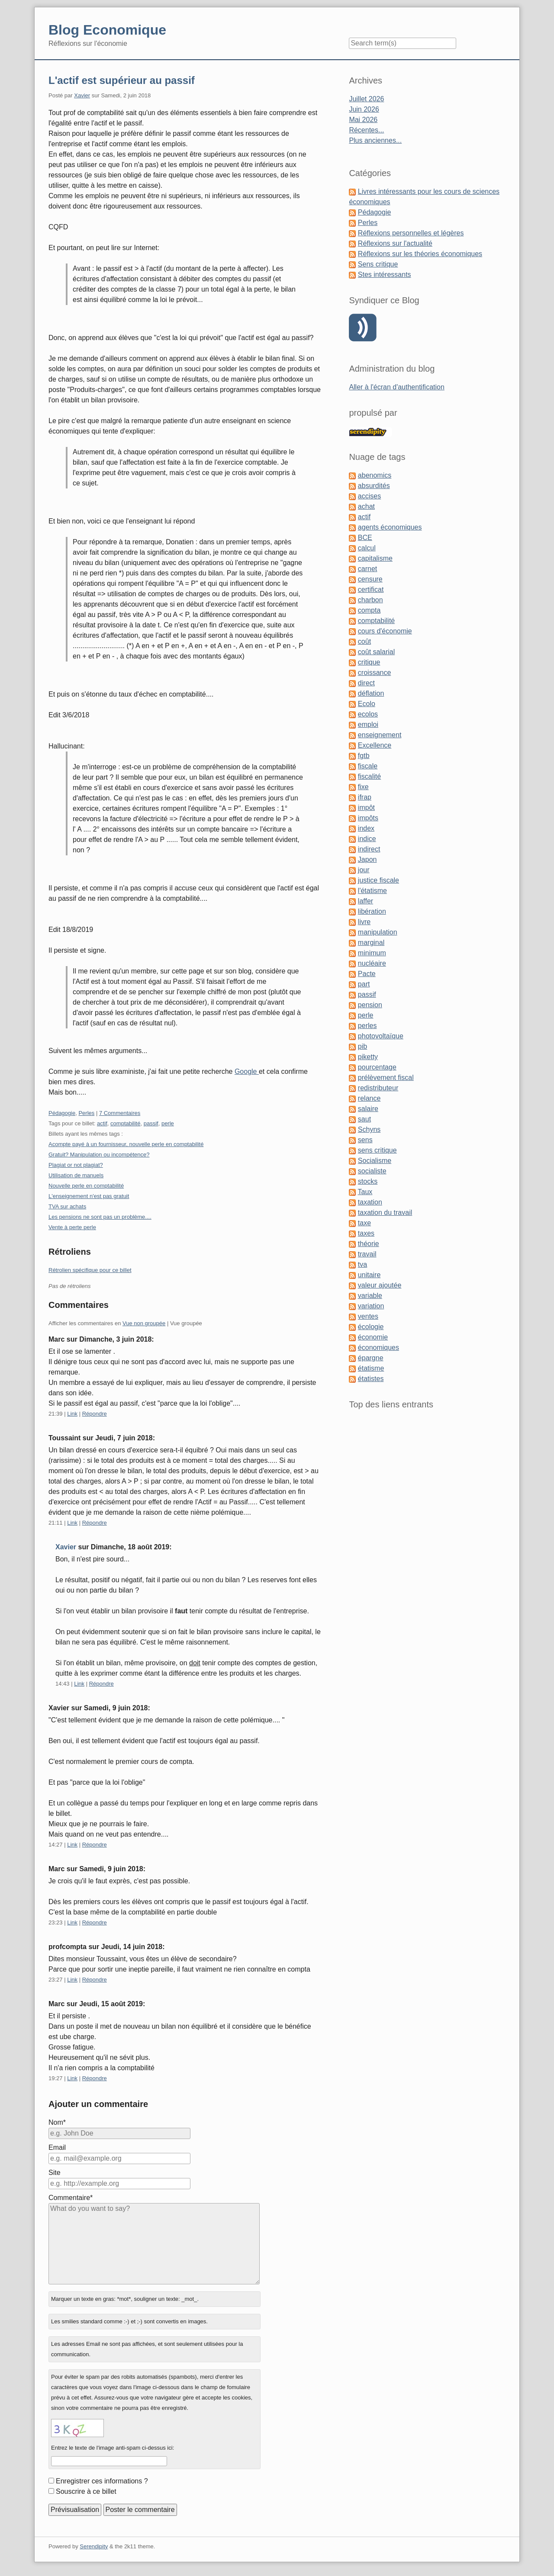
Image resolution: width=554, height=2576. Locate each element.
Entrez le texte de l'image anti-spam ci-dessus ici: (112, 2447)
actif (102, 1123)
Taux (365, 1191)
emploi (368, 724)
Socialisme (374, 1160)
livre (364, 921)
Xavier (82, 95)
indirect (369, 849)
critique (369, 662)
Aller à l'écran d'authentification (396, 387)
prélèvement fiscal (386, 1077)
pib (362, 1046)
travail (367, 1254)
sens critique (377, 1150)
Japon (367, 859)
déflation (371, 693)
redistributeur (378, 1088)
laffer (365, 901)
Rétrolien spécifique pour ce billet (90, 1270)
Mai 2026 (363, 119)
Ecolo (366, 703)
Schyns (369, 1129)
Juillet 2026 (366, 99)
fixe (363, 786)
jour (364, 870)
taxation (370, 1202)
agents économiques (390, 527)
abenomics (374, 475)
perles (367, 1025)
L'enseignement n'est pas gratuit (88, 1196)
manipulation (377, 932)
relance (369, 1098)
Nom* (57, 2122)
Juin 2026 (364, 109)
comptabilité (125, 1123)
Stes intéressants (384, 274)
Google (247, 1071)
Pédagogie (61, 1113)
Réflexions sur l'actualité (395, 243)
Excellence (374, 745)
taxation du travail (385, 1212)
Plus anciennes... (375, 140)
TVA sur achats (67, 1206)
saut (364, 1119)
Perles (86, 1113)
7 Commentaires (119, 1113)
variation (371, 1306)
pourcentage (377, 1067)
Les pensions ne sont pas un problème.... (99, 1217)
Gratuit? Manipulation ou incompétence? (98, 1154)
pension (370, 1005)
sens (365, 1139)
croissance (374, 672)
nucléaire (372, 963)
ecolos (368, 714)
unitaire (369, 1274)
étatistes (371, 1378)
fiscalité (369, 776)
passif (151, 1123)
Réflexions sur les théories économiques (420, 253)
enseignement (380, 735)
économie (373, 1337)
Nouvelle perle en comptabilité (86, 1185)
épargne (370, 1358)
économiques (378, 1347)
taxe (364, 1223)
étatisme (371, 1368)
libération (372, 911)
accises (369, 496)
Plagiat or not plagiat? (75, 1165)
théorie (368, 1243)
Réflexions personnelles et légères (411, 233)
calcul (367, 548)
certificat (371, 589)
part (364, 984)
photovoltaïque (380, 1036)
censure (370, 579)
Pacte (367, 973)
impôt (366, 807)
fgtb (364, 755)
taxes (366, 1233)
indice (367, 838)
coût (364, 641)
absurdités (374, 485)
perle (167, 1123)
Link (72, 1413)
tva (362, 1264)
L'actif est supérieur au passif (121, 80)
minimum (372, 953)
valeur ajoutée (380, 1285)
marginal (371, 942)
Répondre (94, 1413)
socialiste (372, 1171)
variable (370, 1295)
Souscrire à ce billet (86, 2491)
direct (366, 683)
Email (57, 2147)
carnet (367, 568)
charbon (370, 600)
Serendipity (94, 2546)
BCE (365, 537)
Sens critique (378, 264)
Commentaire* (70, 2197)
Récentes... (366, 130)
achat (366, 506)
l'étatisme (372, 890)
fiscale (367, 766)
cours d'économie (385, 631)
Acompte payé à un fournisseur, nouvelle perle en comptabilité (125, 1144)
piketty (368, 1056)
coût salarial (376, 651)
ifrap (364, 797)
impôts (368, 818)
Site (54, 2172)
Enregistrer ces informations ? (102, 2481)
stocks (367, 1181)
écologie (371, 1326)
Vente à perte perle (72, 1227)
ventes (368, 1316)
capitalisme (375, 558)
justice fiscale (378, 880)
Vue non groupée (143, 1323)
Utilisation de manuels (75, 1175)
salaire (368, 1108)
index (366, 828)
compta (369, 610)
